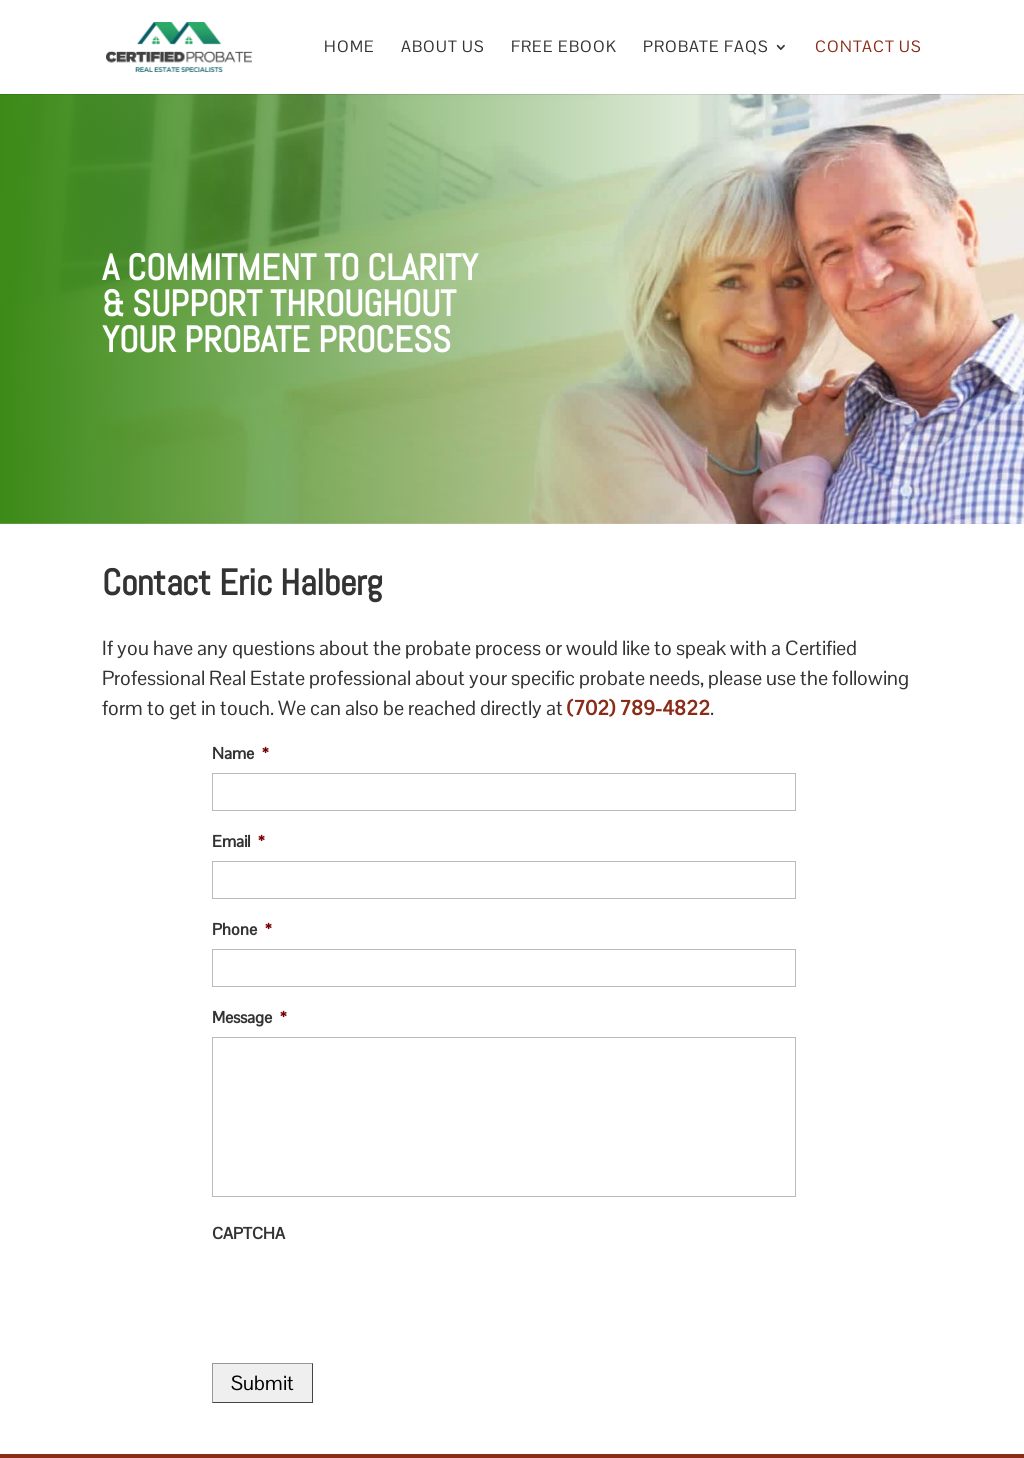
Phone (241, 930)
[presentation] (364, 1292)
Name (240, 754)
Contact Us (868, 48)
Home (349, 48)
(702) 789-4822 (638, 708)
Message (249, 1018)
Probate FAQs (706, 48)
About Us (443, 48)
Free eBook (564, 48)
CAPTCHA (248, 1234)
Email (238, 842)
